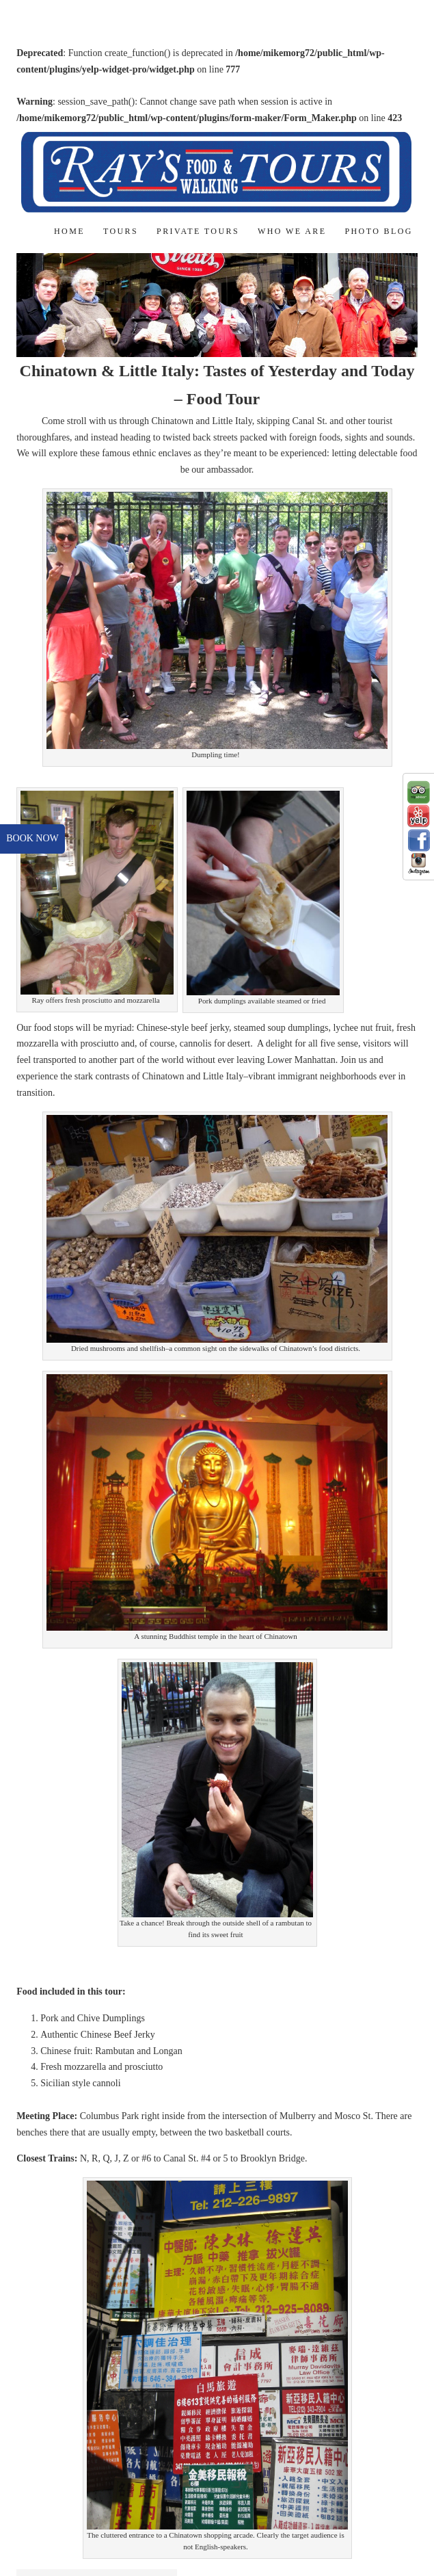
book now (32, 838)
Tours (120, 231)
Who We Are (292, 231)
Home (69, 231)
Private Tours (198, 231)
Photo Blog (378, 231)
